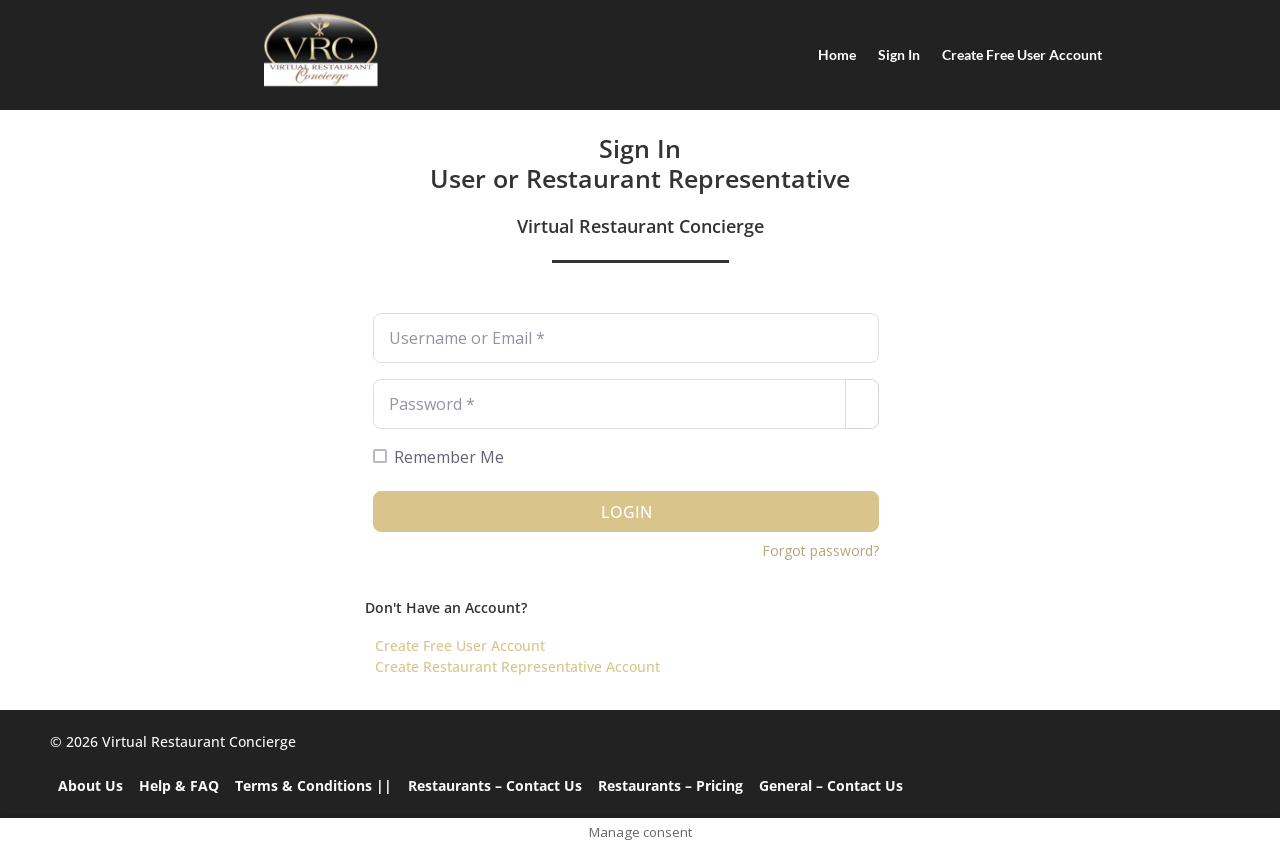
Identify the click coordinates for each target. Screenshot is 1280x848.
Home (837, 54)
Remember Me (449, 457)
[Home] (320, 50)
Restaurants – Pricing (670, 785)
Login (626, 512)
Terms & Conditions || (313, 785)
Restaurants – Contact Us (495, 785)
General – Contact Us (831, 785)
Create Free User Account (1022, 54)
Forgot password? (820, 550)
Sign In (899, 54)
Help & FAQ (179, 785)
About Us (90, 785)
